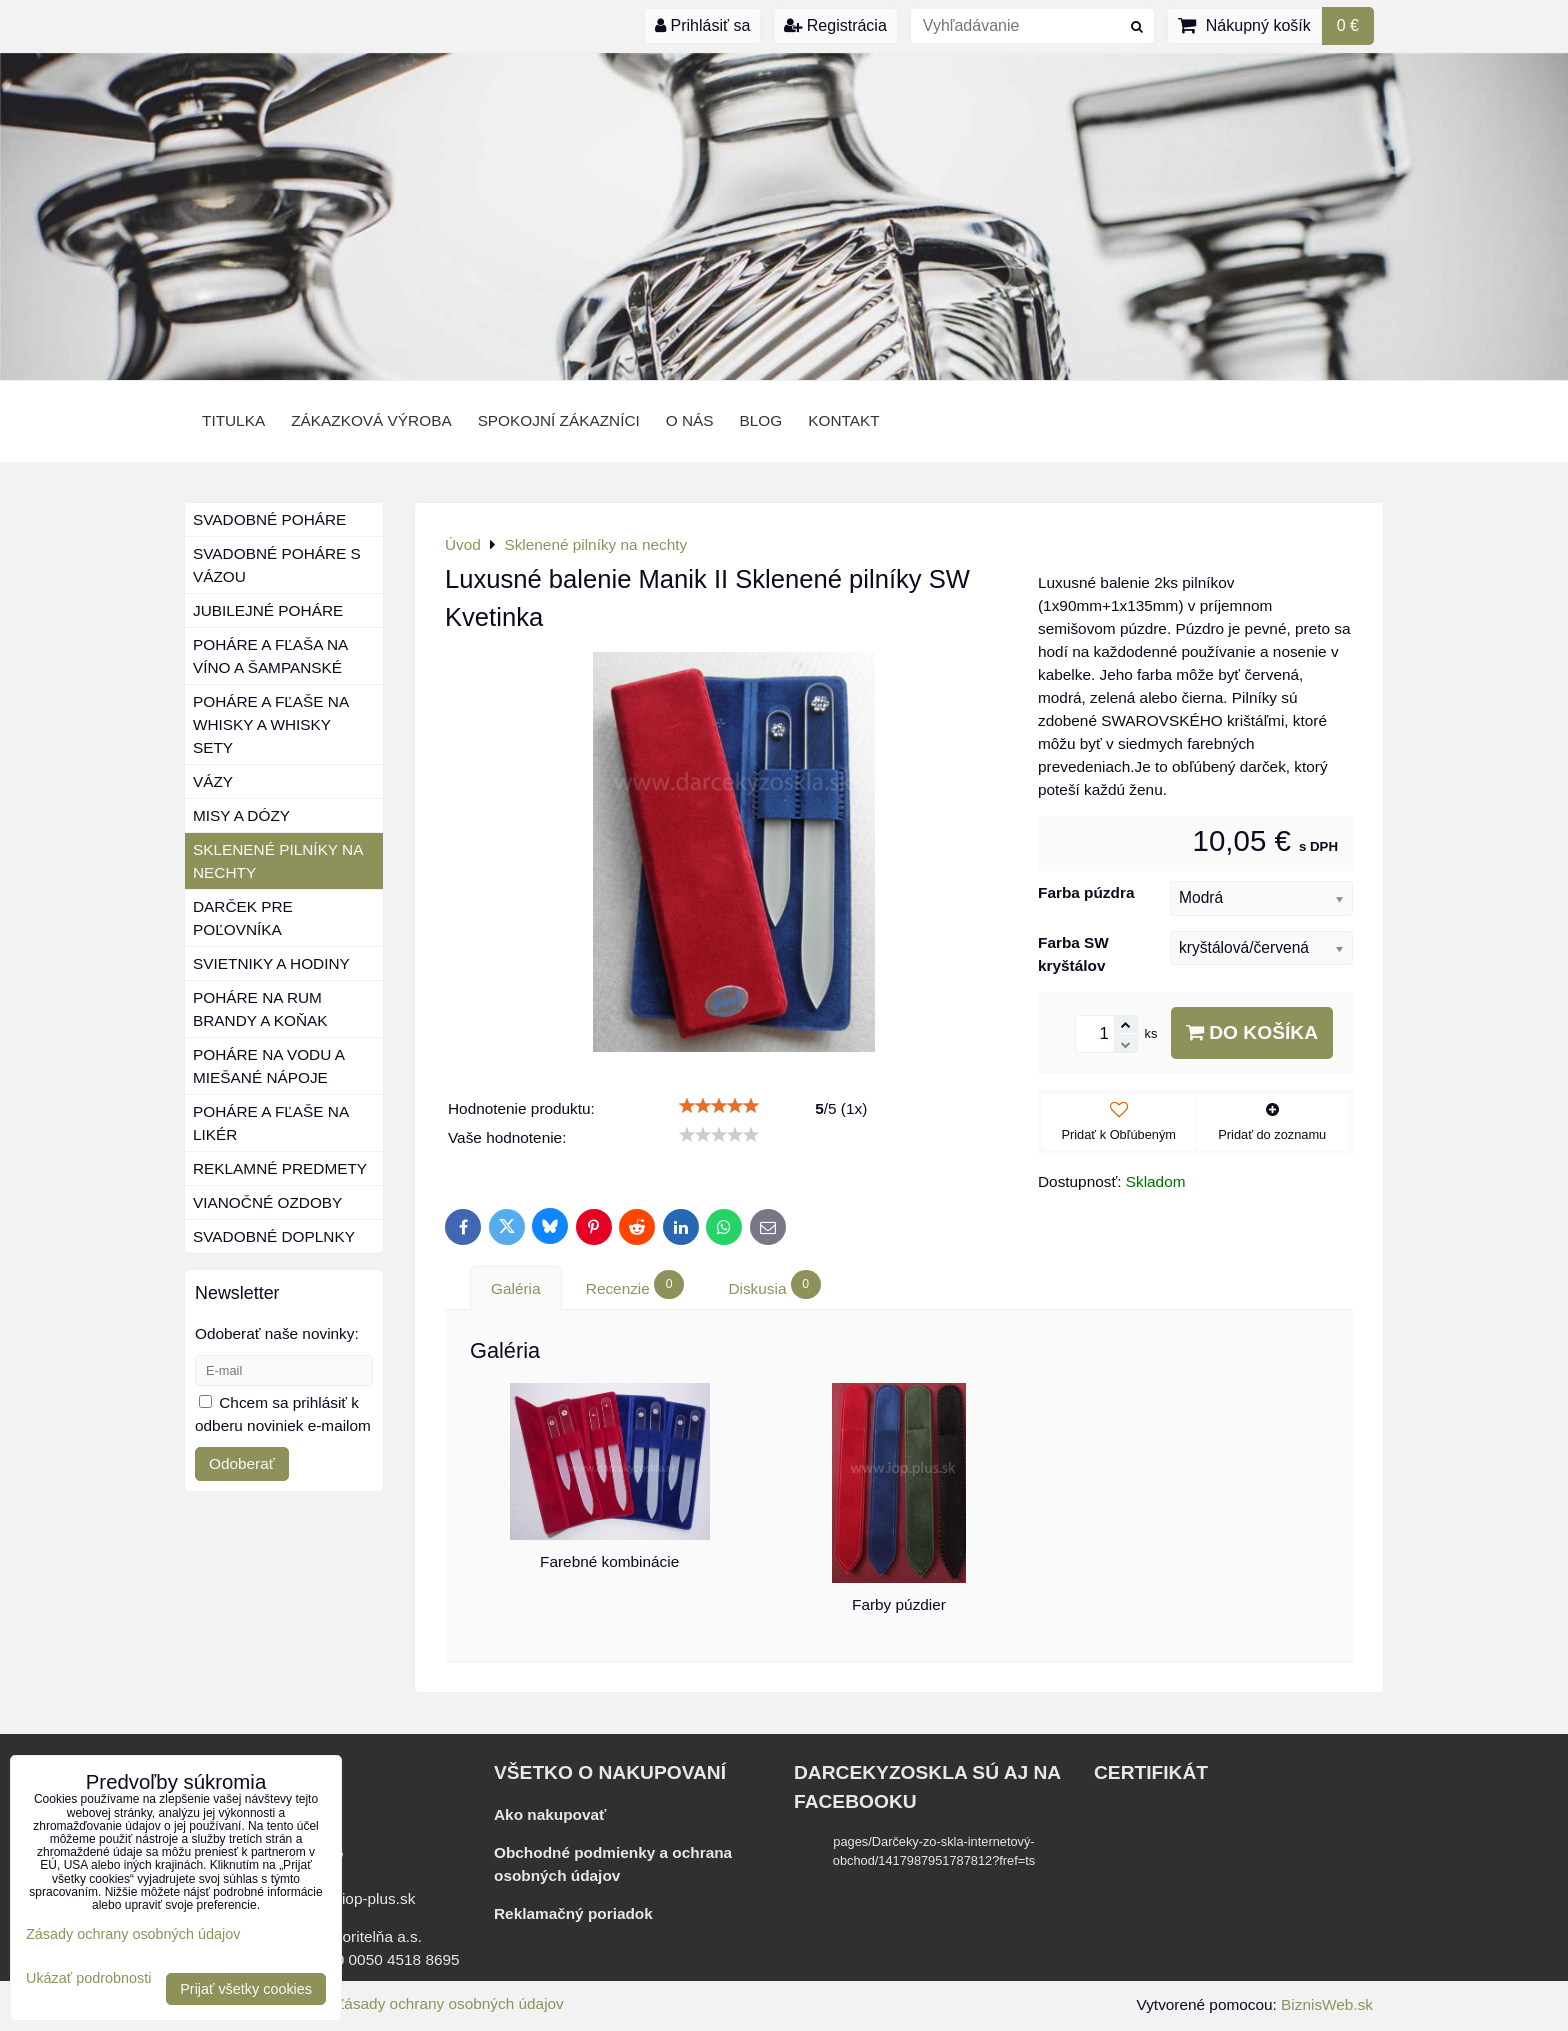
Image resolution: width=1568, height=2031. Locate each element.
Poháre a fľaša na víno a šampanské (270, 656)
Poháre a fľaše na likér (271, 1123)
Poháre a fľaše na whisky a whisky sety (271, 724)
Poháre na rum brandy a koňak (260, 1009)
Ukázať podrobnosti (88, 1978)
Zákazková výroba (371, 420)
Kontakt (843, 420)
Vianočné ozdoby (267, 1202)
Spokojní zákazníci (559, 420)
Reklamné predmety (280, 1168)
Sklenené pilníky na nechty (278, 861)
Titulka (233, 420)
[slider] (719, 1106)
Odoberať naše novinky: (277, 1333)
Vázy (213, 781)
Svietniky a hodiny (271, 963)
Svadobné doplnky (274, 1236)
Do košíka (1252, 1032)
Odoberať (242, 1463)
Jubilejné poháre (268, 610)
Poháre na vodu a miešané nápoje (269, 1066)
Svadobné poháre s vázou (277, 565)
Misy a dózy (241, 815)
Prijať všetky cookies (246, 1989)
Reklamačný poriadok (573, 1913)
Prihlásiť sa (702, 25)
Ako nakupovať (550, 1814)
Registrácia (835, 25)
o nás (690, 420)
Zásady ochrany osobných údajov (449, 2003)
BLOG (761, 420)
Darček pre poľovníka (243, 918)
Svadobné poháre (269, 519)
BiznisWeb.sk (1327, 2004)
